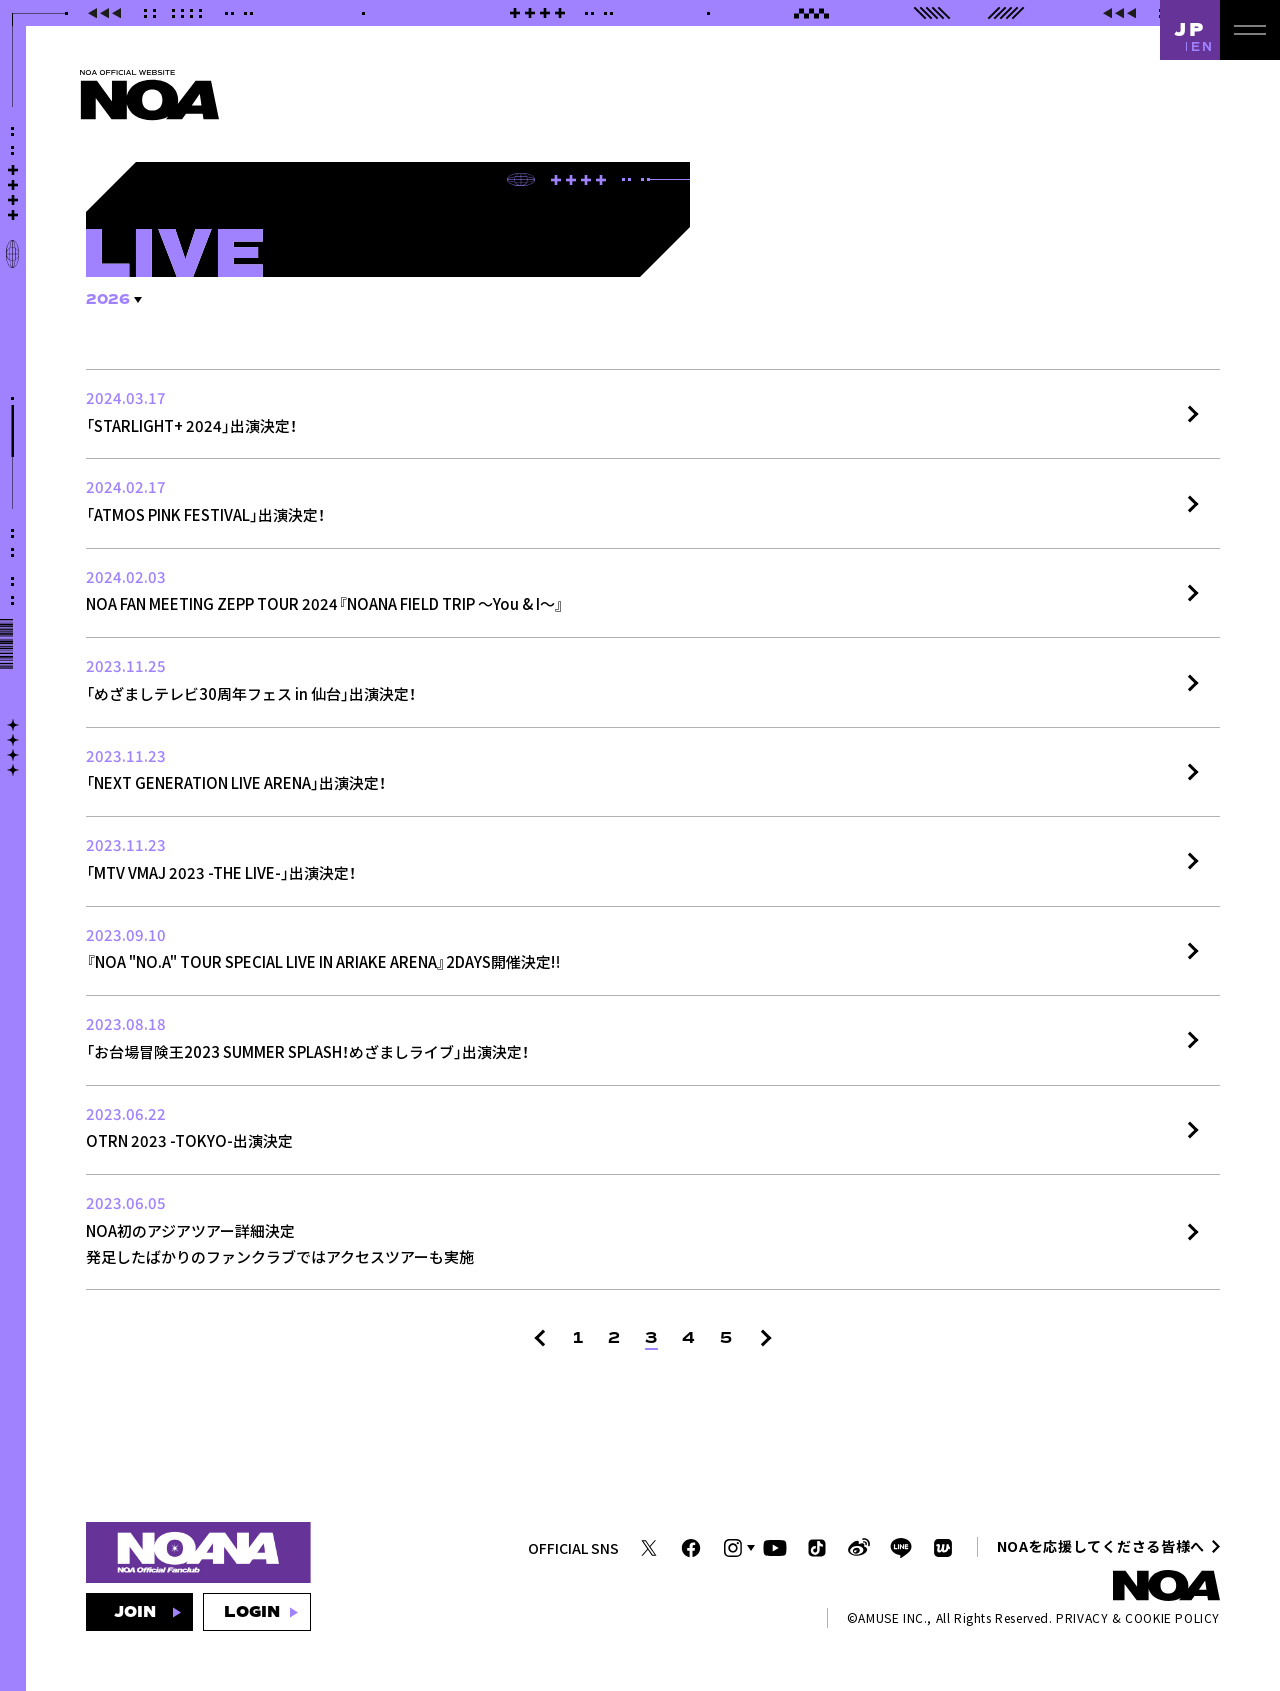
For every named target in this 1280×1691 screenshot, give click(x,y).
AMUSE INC (890, 1617)
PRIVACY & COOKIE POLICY (1138, 1617)
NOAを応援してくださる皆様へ (1101, 1546)
